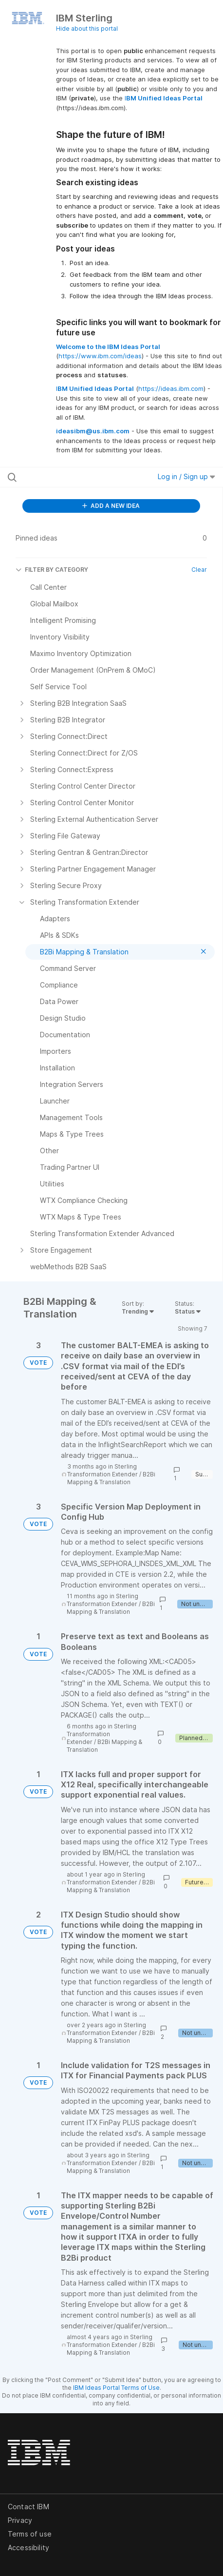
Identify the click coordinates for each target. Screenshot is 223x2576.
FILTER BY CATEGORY (52, 569)
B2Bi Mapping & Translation (111, 1478)
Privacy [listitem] (20, 2520)
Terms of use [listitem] (30, 2534)
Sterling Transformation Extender (102, 1470)
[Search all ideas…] (68, 477)
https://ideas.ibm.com (171, 388)
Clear (199, 569)
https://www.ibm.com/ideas (100, 356)
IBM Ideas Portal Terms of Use (116, 2387)
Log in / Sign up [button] (186, 476)
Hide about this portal (87, 28)
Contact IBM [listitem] (28, 2506)
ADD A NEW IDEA (111, 505)
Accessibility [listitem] (28, 2547)
